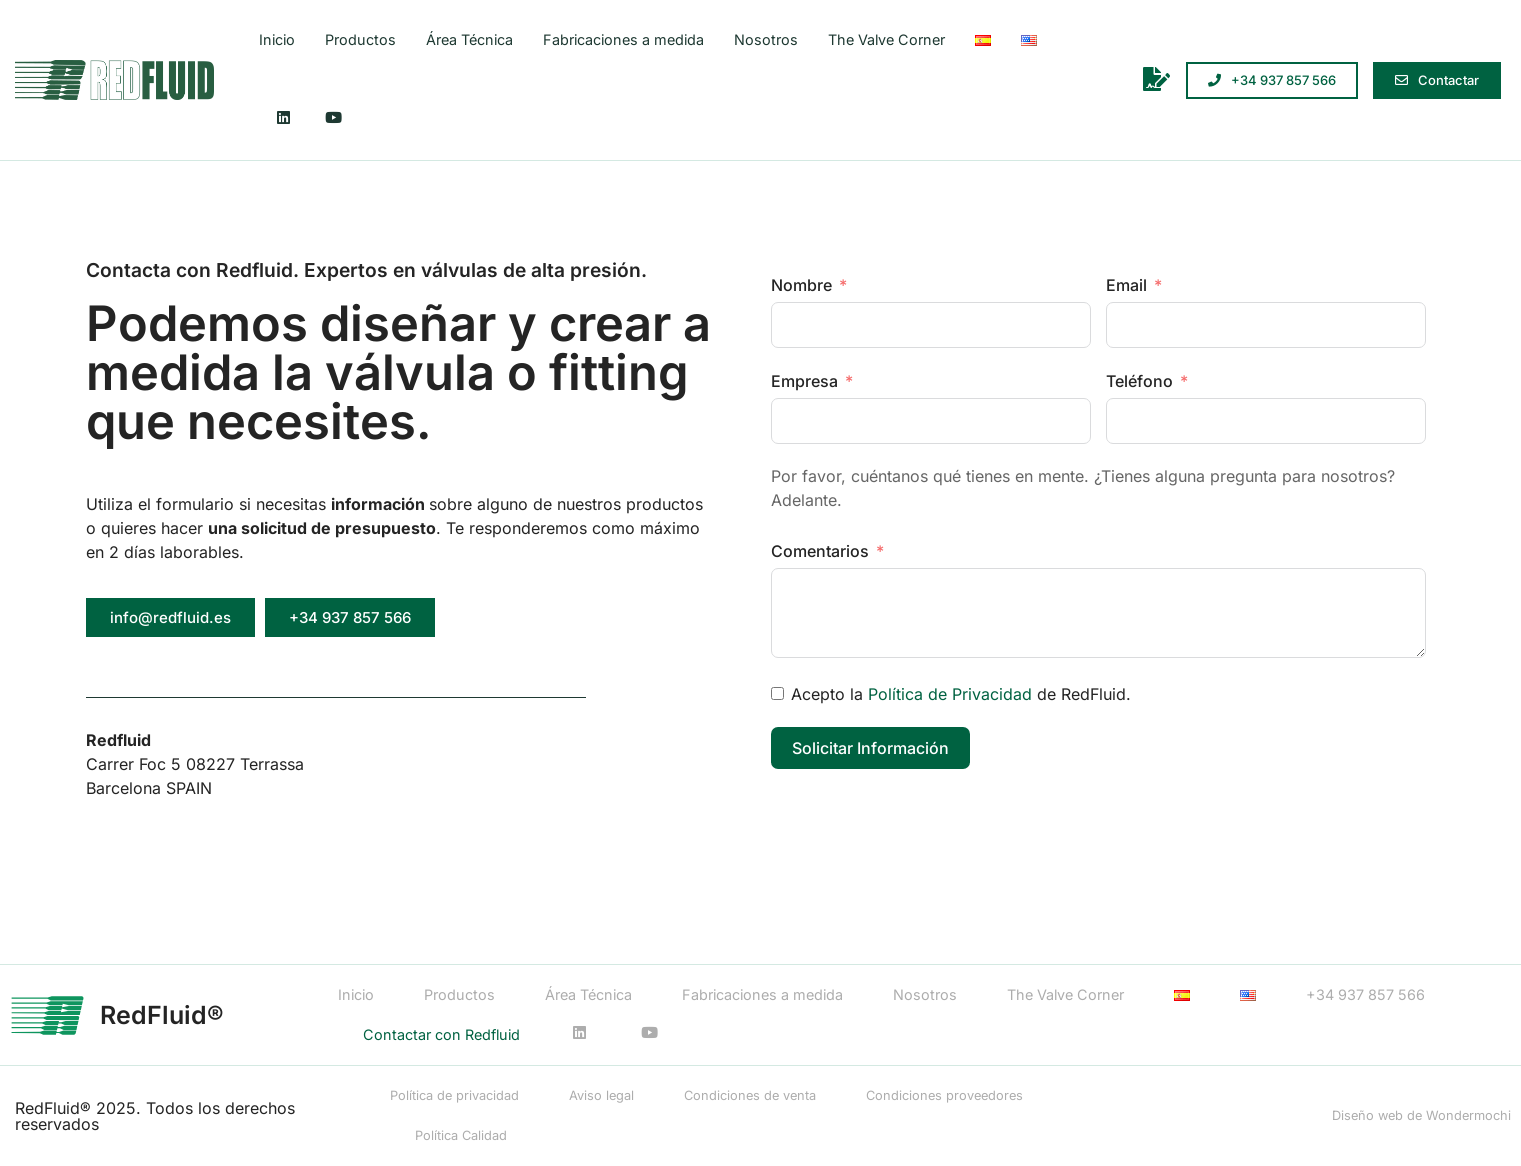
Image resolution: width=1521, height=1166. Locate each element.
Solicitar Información (870, 748)
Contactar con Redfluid (441, 1034)
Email (1126, 285)
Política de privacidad (454, 1095)
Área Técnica (469, 39)
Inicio (277, 39)
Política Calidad (461, 1135)
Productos (360, 39)
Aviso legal (601, 1095)
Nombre (801, 285)
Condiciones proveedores (944, 1095)
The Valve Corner (886, 39)
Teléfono (1139, 381)
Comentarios (822, 551)
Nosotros (766, 39)
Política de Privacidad (950, 694)
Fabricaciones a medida (623, 39)
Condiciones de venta (750, 1095)
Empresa (804, 381)
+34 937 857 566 (1365, 994)
